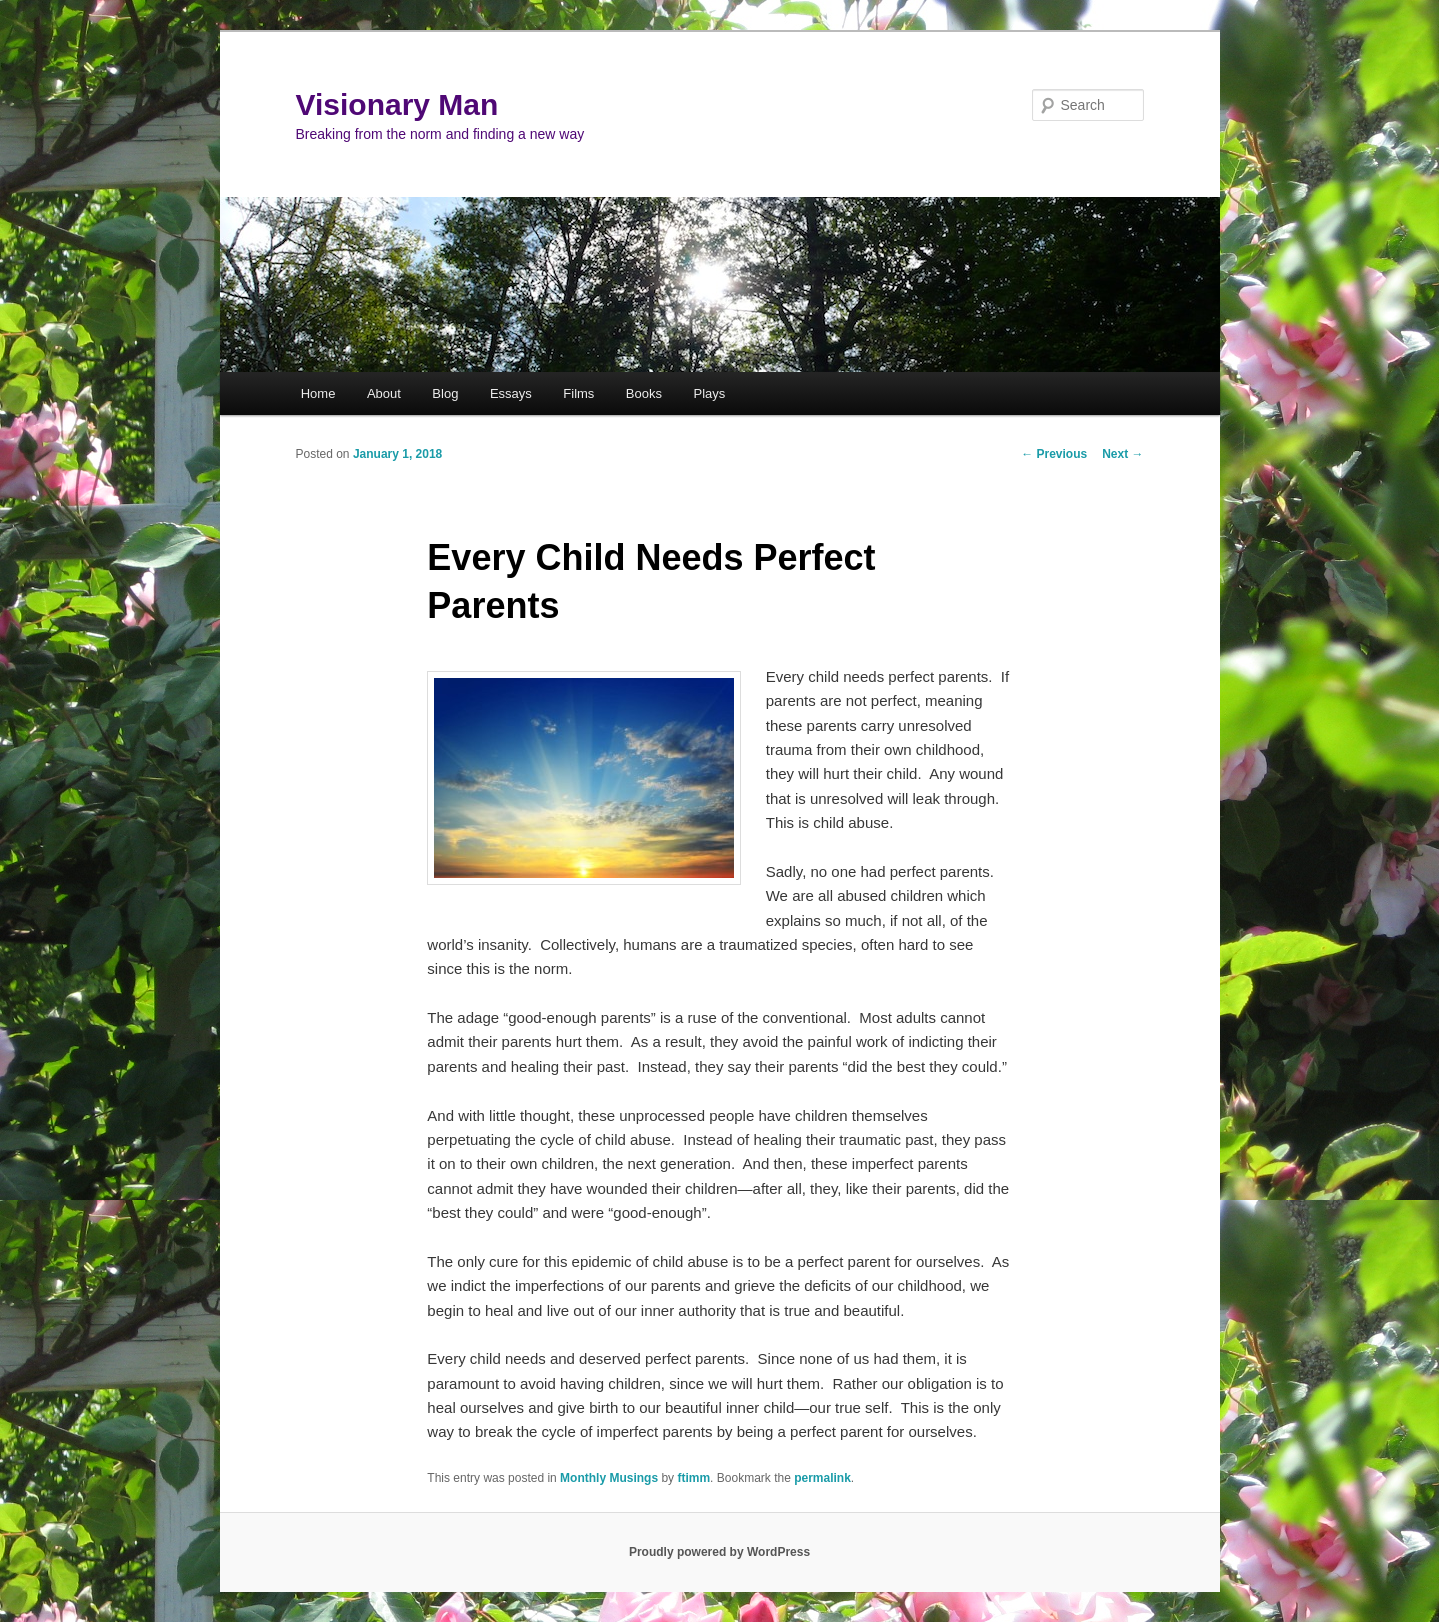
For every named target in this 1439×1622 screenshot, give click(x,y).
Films (578, 393)
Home (318, 393)
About (384, 393)
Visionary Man (397, 104)
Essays (511, 393)
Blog (445, 393)
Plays (709, 393)
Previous (1054, 454)
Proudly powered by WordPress (719, 1552)
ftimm (693, 1478)
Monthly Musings (609, 1478)
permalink (822, 1478)
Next (1122, 454)
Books (644, 393)
